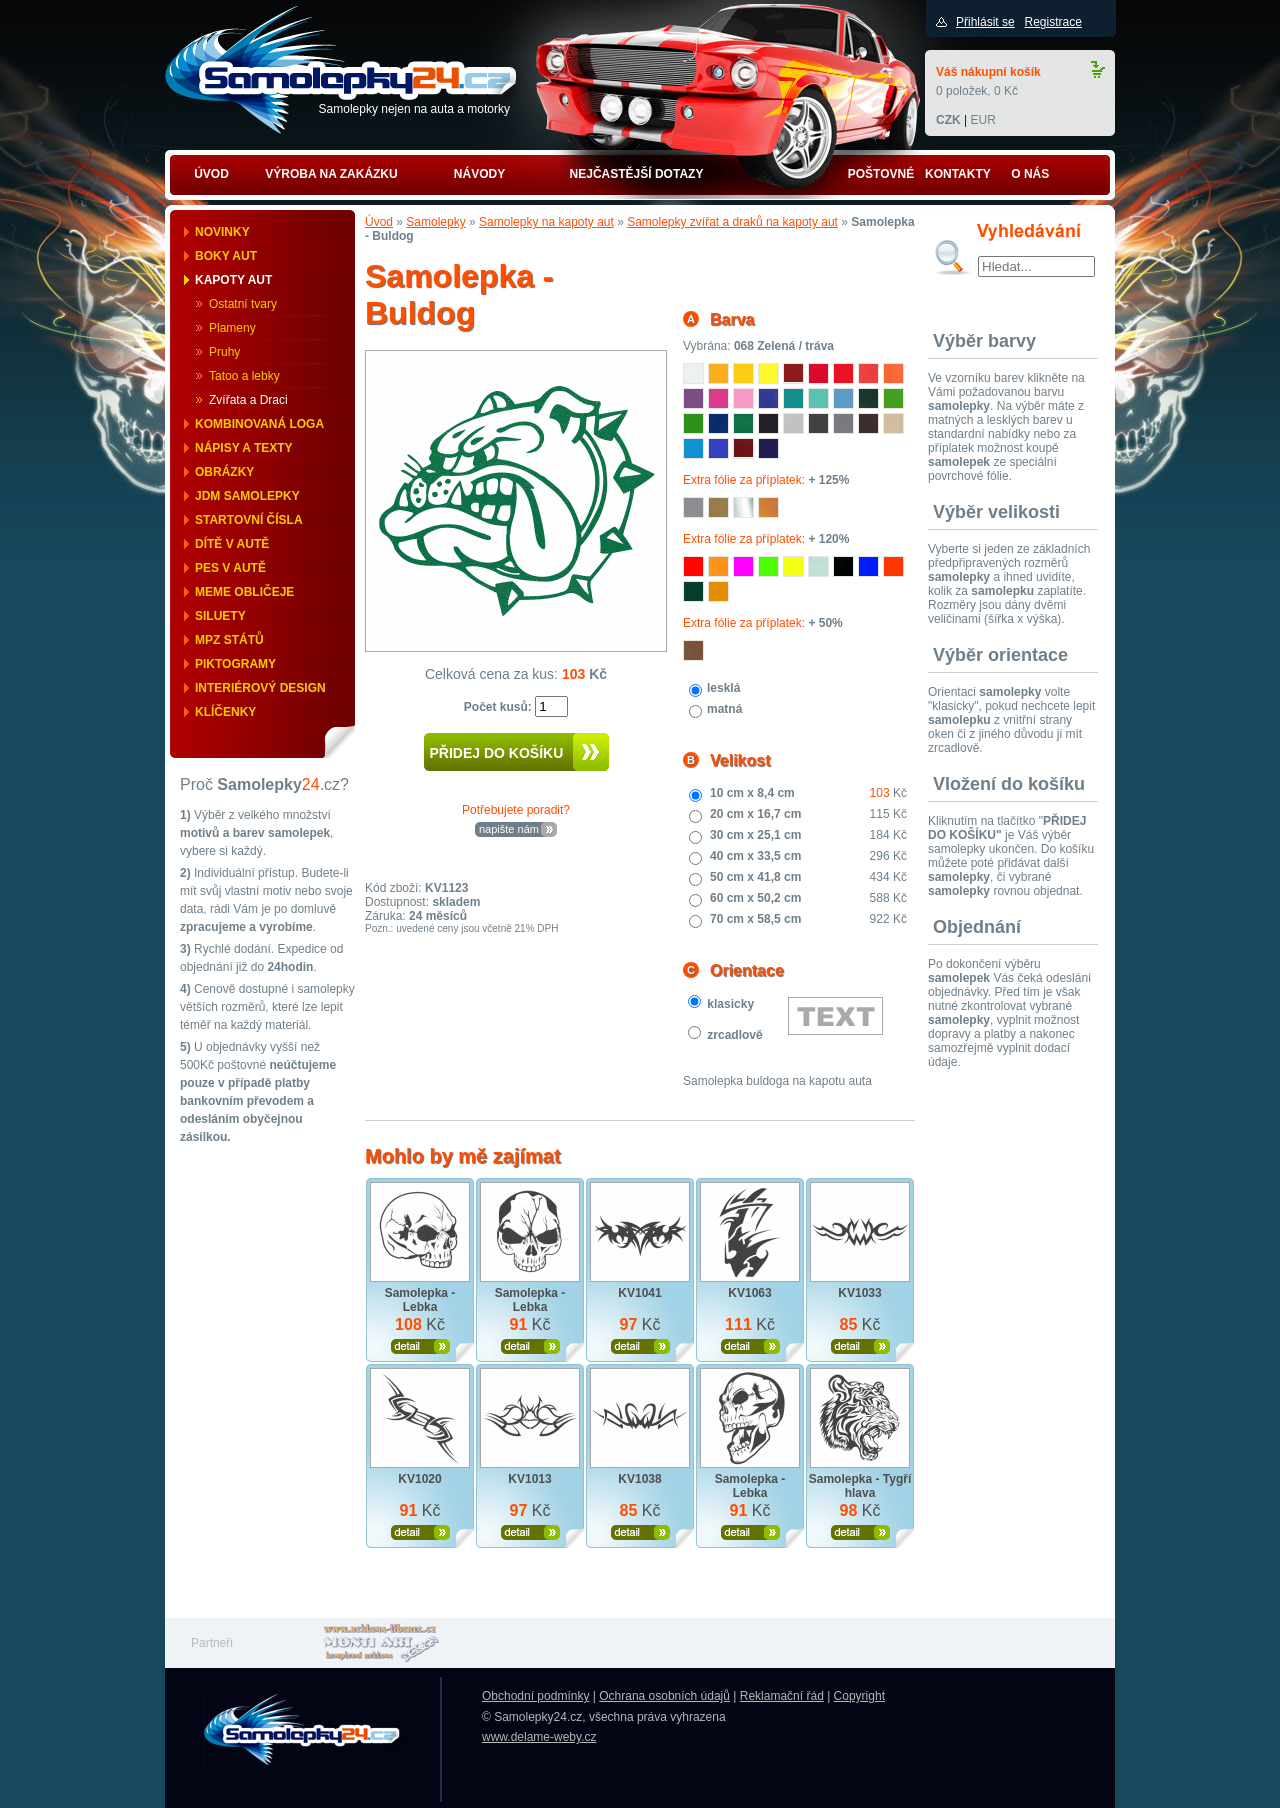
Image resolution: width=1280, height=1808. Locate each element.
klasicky (730, 1004)
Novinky (222, 232)
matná (724, 709)
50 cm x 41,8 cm (755, 877)
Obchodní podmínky (535, 1696)
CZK (948, 120)
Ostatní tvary (243, 304)
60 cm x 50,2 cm (755, 898)
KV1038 (639, 1479)
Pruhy (224, 352)
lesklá (723, 688)
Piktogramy (235, 664)
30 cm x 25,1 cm (755, 835)
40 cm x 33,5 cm (755, 856)
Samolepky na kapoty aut (546, 222)
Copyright (859, 1696)
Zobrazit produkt (420, 1346)
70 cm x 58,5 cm (755, 919)
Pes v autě (230, 568)
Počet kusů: (499, 707)
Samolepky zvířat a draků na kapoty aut (732, 222)
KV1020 (419, 1479)
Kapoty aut (233, 280)
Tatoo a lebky (244, 376)
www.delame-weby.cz (539, 1737)
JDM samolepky (247, 496)
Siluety (220, 616)
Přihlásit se (985, 22)
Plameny (232, 328)
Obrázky (224, 472)
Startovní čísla (249, 520)
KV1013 (529, 1479)
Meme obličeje (244, 592)
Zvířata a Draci (248, 400)
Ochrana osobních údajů (664, 1696)
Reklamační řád (782, 1696)
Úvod (379, 222)
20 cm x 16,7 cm (755, 814)
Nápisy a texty (244, 448)
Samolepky (435, 222)
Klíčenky (225, 712)
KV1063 (749, 1293)
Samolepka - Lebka (420, 1300)
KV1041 (639, 1293)
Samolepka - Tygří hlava (860, 1486)
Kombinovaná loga (259, 424)
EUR (982, 120)
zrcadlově (734, 1035)
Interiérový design (260, 688)
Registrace (1052, 22)
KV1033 (859, 1293)
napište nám (509, 829)
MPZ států (229, 640)
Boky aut (226, 256)
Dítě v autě (232, 544)
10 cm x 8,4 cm (752, 793)
